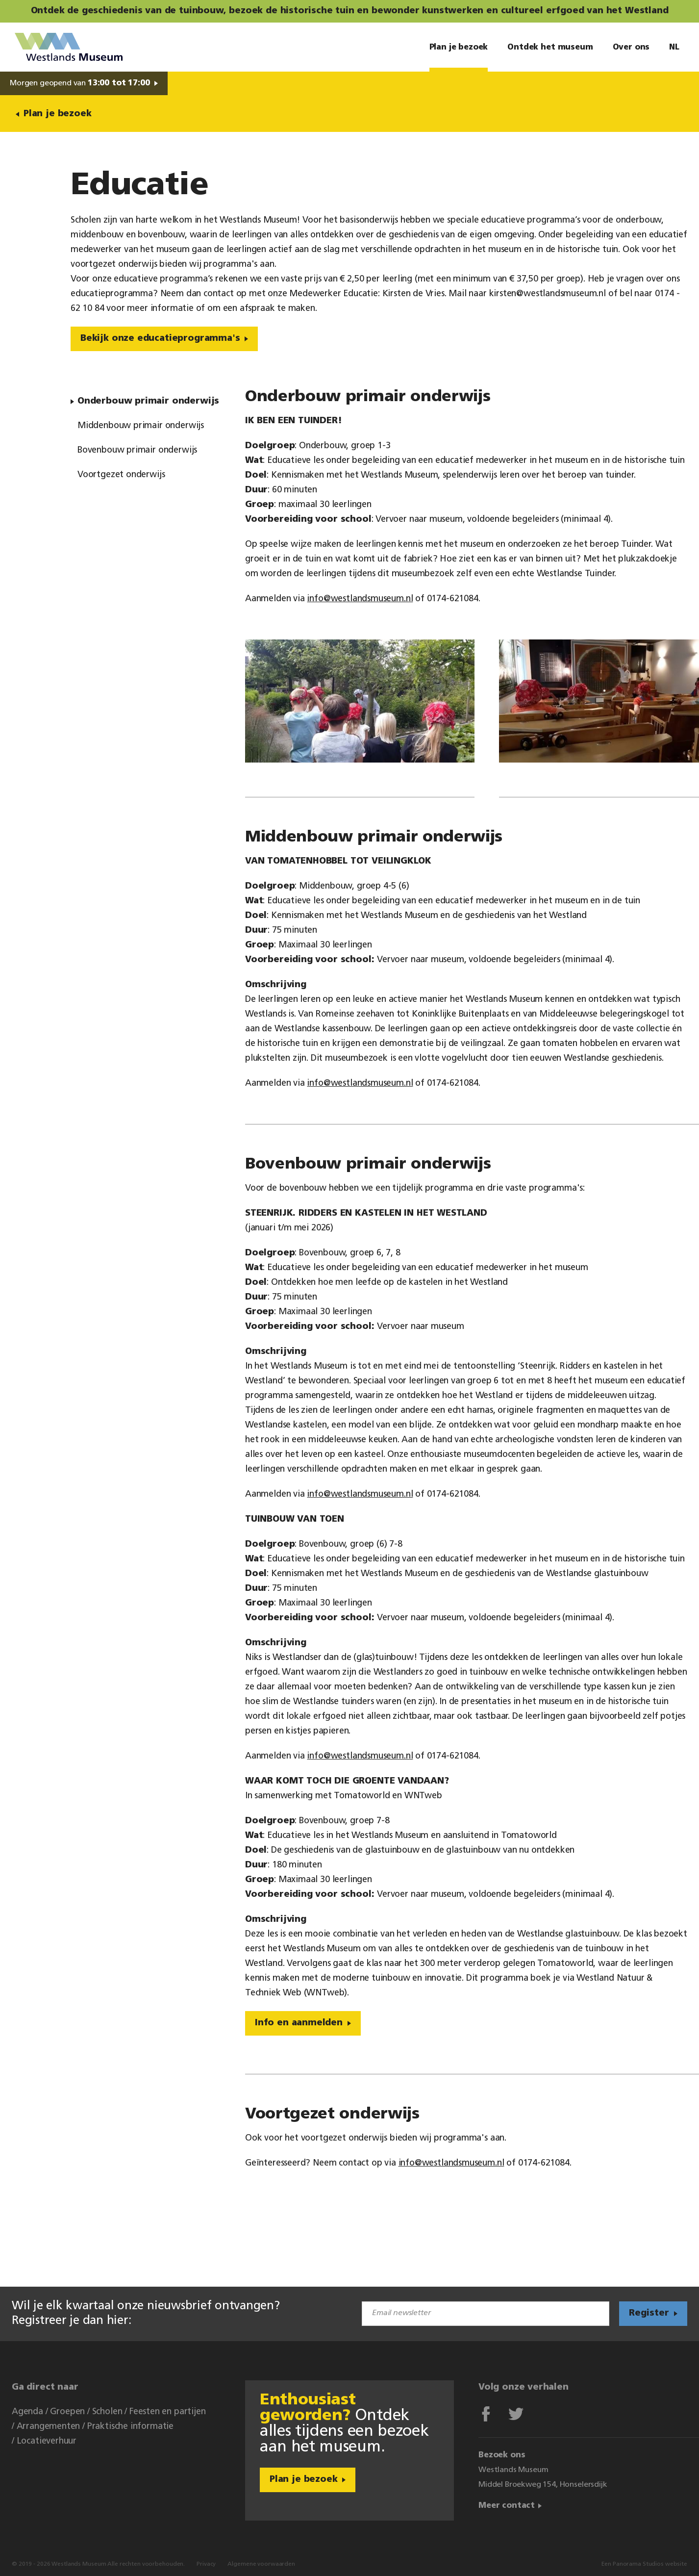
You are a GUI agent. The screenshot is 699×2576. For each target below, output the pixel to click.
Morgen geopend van (80, 83)
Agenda (27, 2412)
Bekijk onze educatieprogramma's (160, 338)
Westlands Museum (69, 47)
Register (649, 2313)
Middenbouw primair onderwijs (140, 426)
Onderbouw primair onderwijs (148, 401)
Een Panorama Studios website (644, 2564)
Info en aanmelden (299, 2023)
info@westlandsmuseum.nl (360, 599)
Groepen (67, 2412)
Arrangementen (48, 2426)
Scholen (107, 2412)
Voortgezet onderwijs (121, 475)
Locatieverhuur (46, 2441)
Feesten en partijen (167, 2412)
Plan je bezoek (57, 114)
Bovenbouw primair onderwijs (137, 450)
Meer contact (506, 2506)
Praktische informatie (130, 2426)
